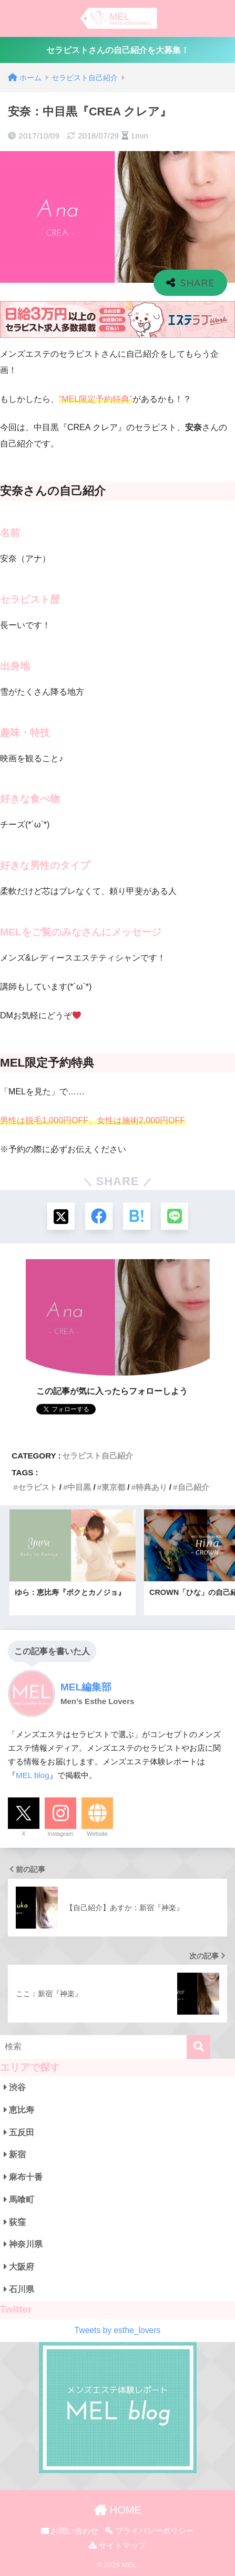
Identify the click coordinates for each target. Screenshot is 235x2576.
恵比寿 (19, 2109)
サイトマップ (117, 2545)
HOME (117, 2510)
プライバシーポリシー (149, 2531)
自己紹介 (193, 1487)
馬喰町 (19, 2199)
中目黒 (79, 1487)
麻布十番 (23, 2177)
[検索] (198, 2047)
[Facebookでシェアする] (99, 1216)
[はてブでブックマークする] (136, 1216)
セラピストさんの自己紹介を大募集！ (117, 50)
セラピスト (37, 1487)
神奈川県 (23, 2244)
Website (97, 1833)
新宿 (15, 2154)
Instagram (61, 1833)
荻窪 (15, 2222)
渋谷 (15, 2087)
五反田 (19, 2132)
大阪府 (19, 2266)
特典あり (151, 1487)
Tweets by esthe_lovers (118, 2330)
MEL (128, 2565)
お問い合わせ (69, 2531)
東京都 (113, 1487)
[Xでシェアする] (61, 1216)
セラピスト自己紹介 (97, 1455)
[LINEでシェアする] (174, 1216)
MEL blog (32, 1775)
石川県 (19, 2289)
